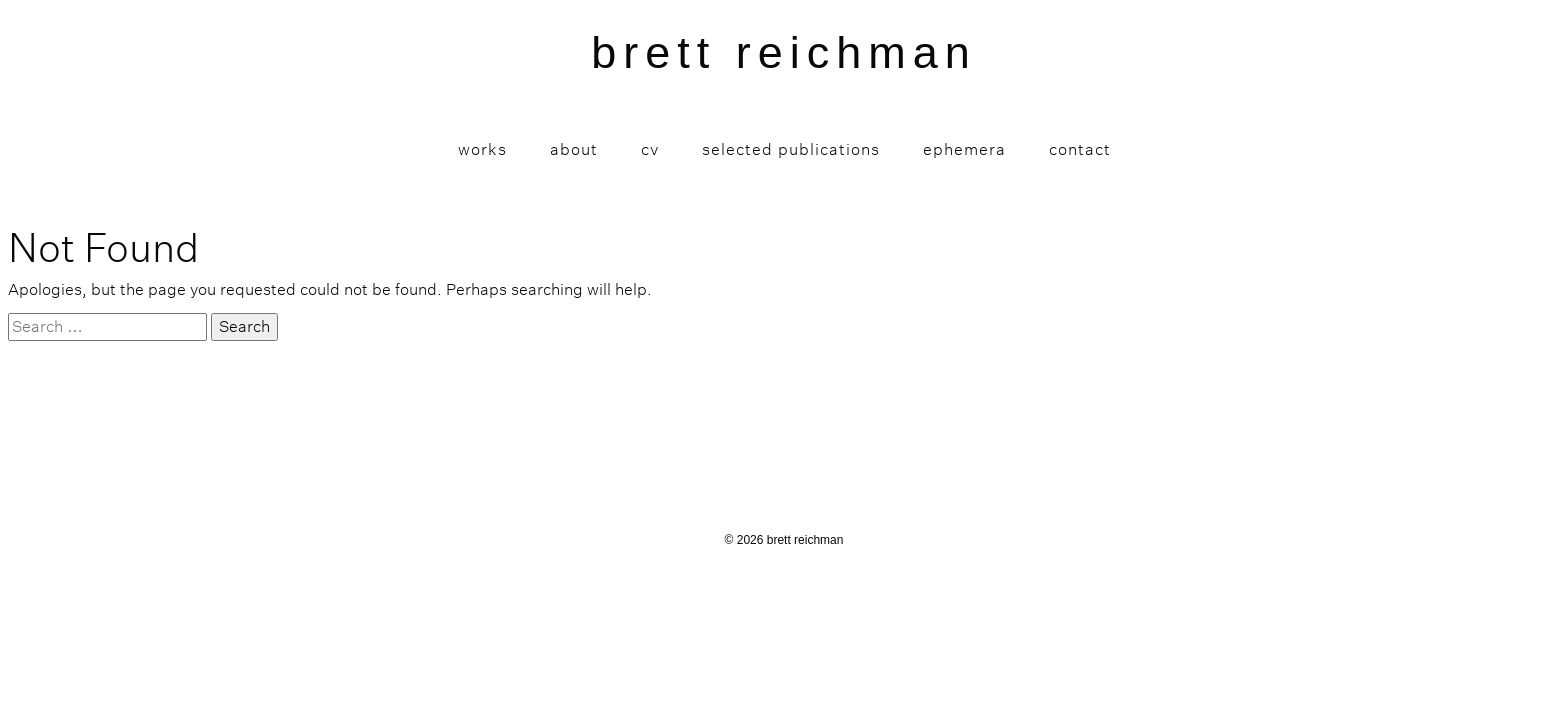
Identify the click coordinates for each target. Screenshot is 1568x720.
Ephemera (964, 149)
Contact (1080, 149)
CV (650, 149)
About (574, 149)
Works (482, 149)
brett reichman (784, 52)
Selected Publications (791, 149)
